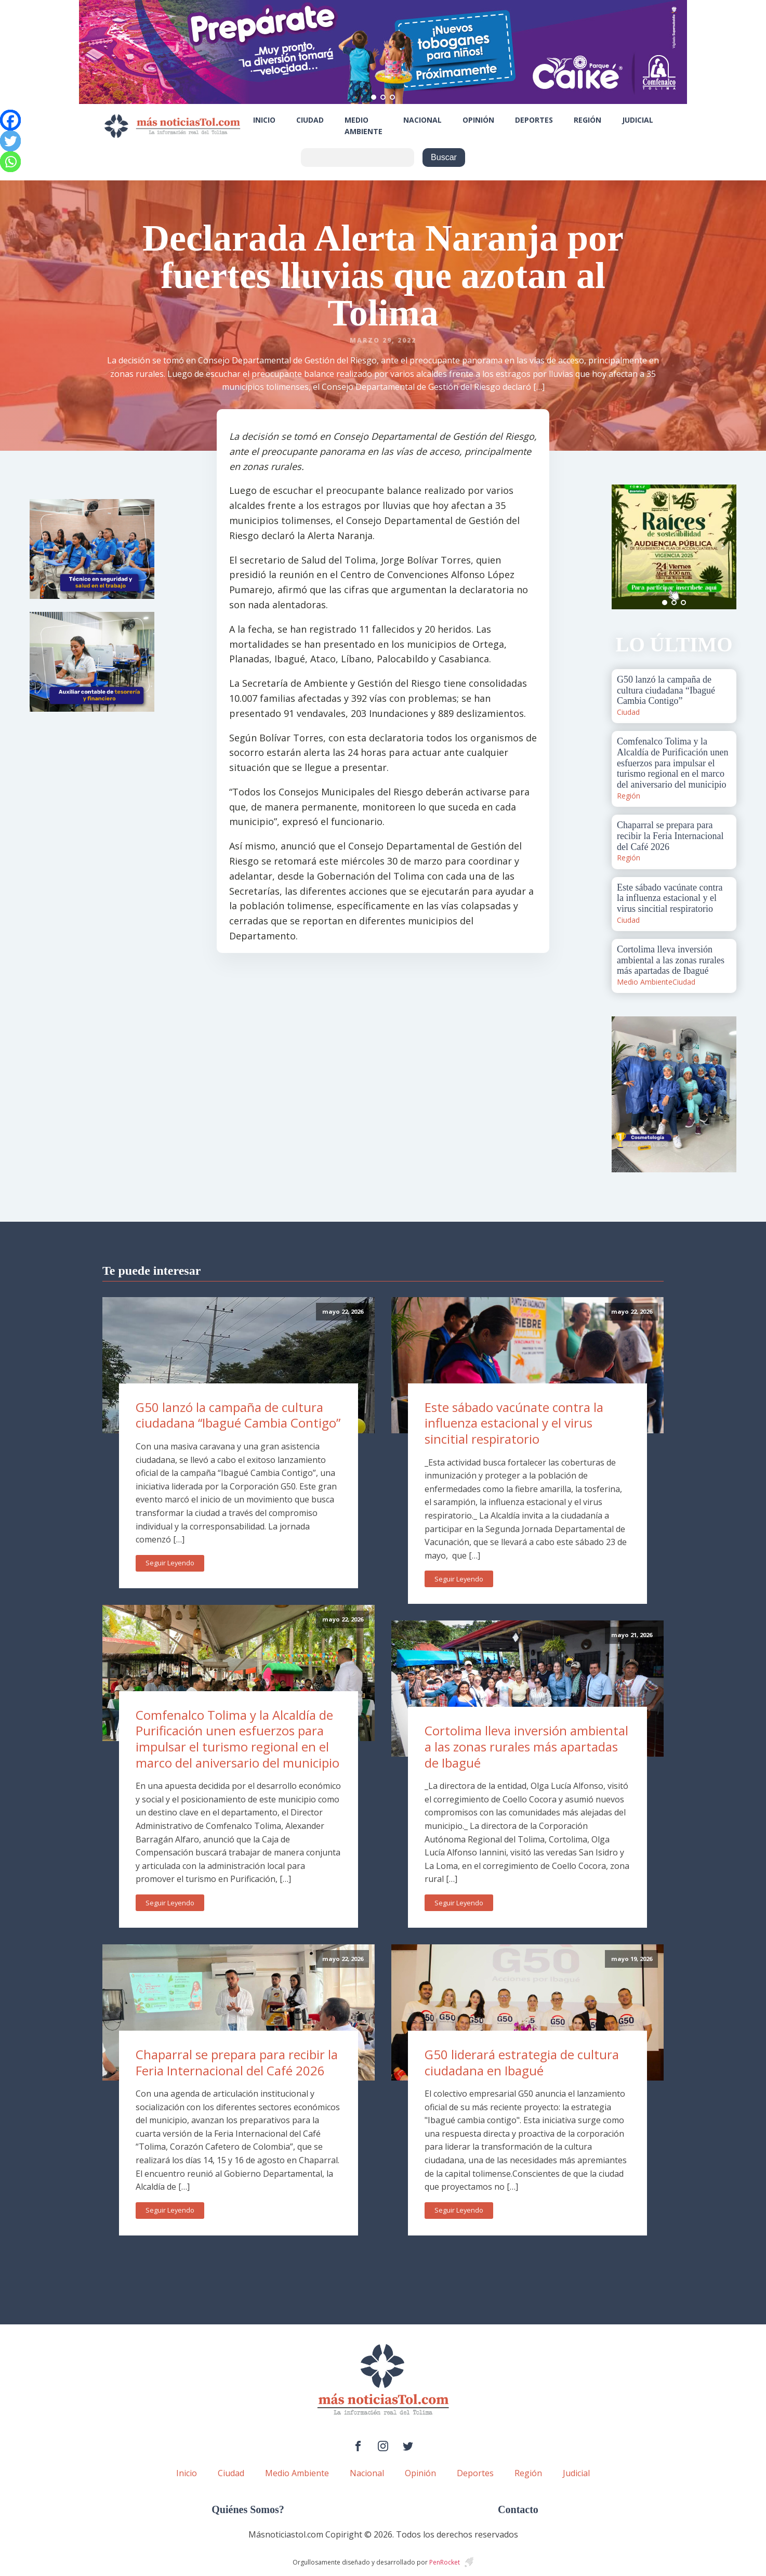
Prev (625, 547)
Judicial (637, 120)
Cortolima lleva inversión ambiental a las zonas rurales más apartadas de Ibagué (526, 1746)
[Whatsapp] (10, 161)
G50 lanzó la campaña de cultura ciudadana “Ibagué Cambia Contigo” (238, 1415)
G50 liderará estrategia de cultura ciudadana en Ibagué (522, 2062)
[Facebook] (10, 120)
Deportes (534, 120)
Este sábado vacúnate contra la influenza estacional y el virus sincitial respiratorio (514, 1422)
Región (587, 120)
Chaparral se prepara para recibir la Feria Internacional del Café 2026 (237, 2062)
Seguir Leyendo (170, 1562)
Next (723, 547)
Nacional (422, 120)
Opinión (478, 120)
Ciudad (310, 120)
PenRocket (444, 2562)
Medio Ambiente (363, 125)
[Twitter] (10, 140)
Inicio (264, 120)
